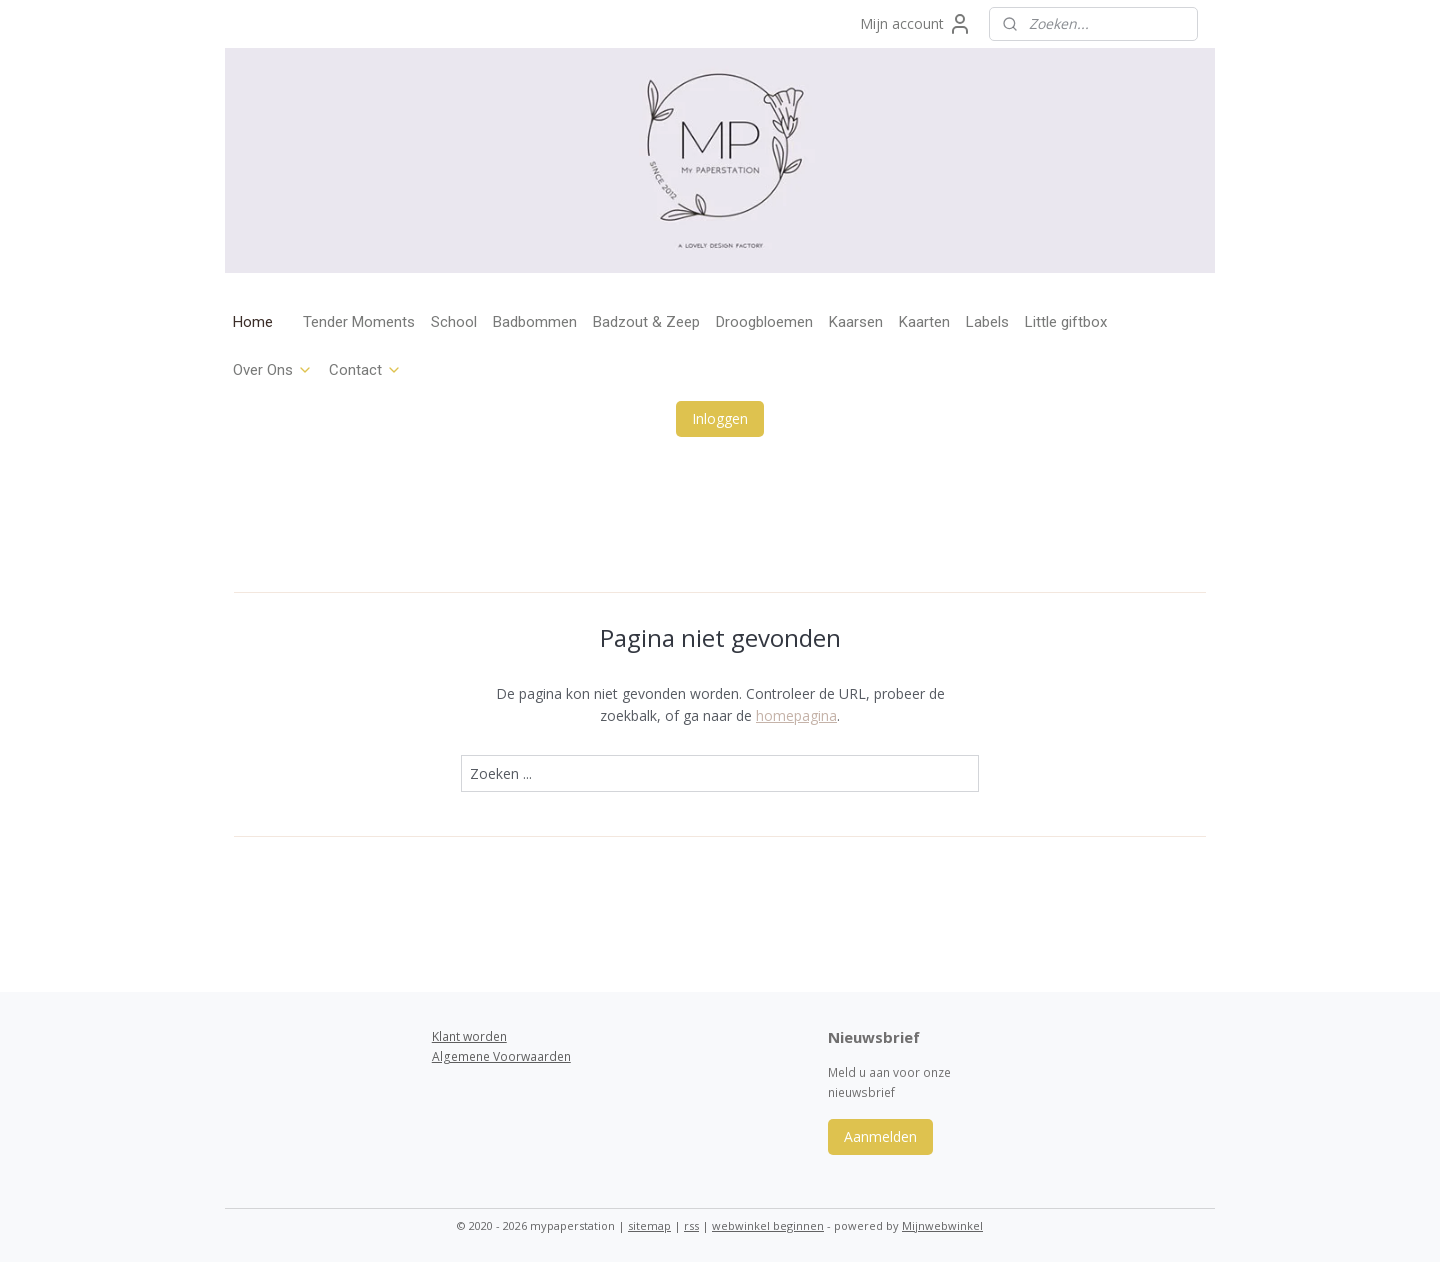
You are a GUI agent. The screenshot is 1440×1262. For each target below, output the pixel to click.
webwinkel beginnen (768, 1225)
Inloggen (720, 418)
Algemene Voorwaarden (501, 1056)
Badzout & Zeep (646, 322)
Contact (365, 370)
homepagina (796, 715)
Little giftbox (1066, 322)
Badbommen (535, 322)
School (454, 322)
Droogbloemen (764, 322)
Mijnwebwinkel (942, 1225)
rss (691, 1225)
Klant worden (469, 1036)
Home (253, 322)
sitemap (649, 1225)
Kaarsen (856, 322)
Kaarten (924, 322)
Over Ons (273, 370)
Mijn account (916, 24)
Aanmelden (880, 1136)
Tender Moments (359, 322)
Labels (987, 322)
